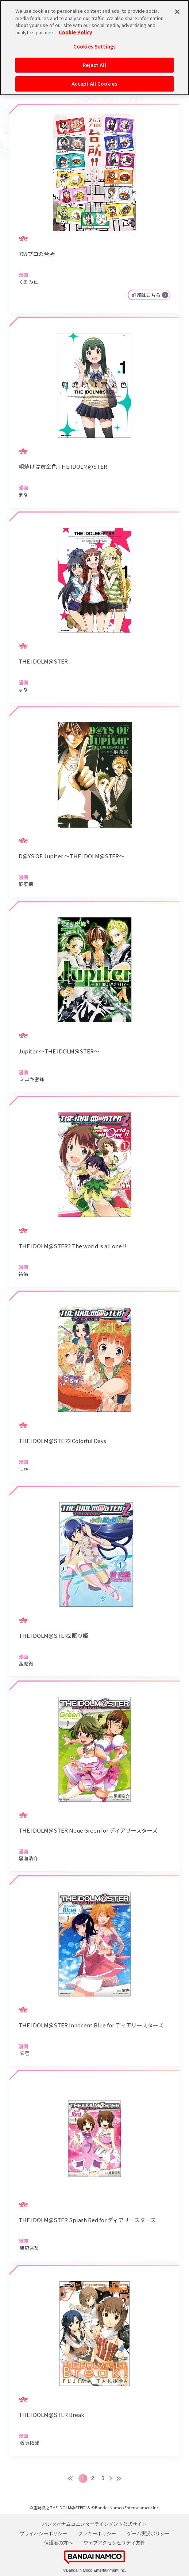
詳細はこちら (146, 294)
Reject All (94, 64)
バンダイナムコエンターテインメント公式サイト (94, 2524)
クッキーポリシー (97, 2533)
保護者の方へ (58, 2542)
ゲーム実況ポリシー (148, 2533)
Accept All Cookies (94, 82)
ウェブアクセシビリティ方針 (114, 2542)
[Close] (177, 11)
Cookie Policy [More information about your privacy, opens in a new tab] (75, 31)
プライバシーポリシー (43, 2533)
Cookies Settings (94, 45)
